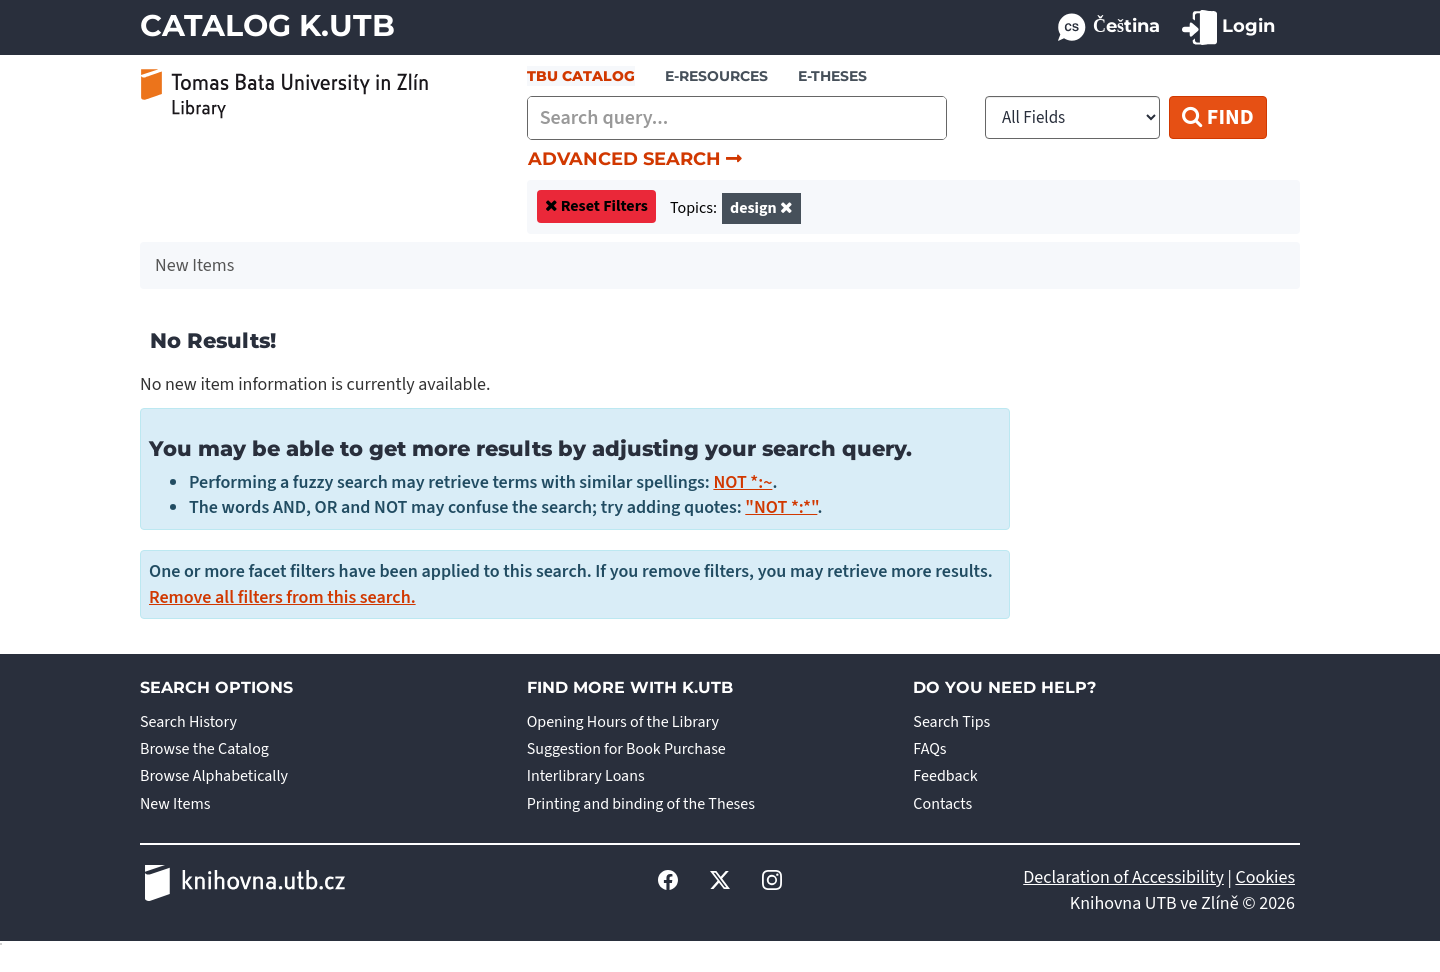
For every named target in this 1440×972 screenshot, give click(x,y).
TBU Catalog (581, 76)
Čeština (1107, 27)
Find (1217, 117)
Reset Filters (604, 206)
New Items (175, 804)
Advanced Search (635, 159)
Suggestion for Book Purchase (626, 749)
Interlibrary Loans (586, 776)
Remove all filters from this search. (282, 597)
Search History (188, 722)
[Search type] (1072, 117)
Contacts (942, 804)
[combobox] (737, 118)
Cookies (1265, 877)
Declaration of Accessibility (1123, 877)
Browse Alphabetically (214, 776)
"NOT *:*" (781, 507)
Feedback (945, 776)
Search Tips (951, 722)
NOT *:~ (742, 482)
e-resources (716, 76)
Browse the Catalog (204, 749)
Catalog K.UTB (267, 25)
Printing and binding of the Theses (641, 804)
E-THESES (832, 76)
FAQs (929, 749)
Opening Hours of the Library (623, 722)
